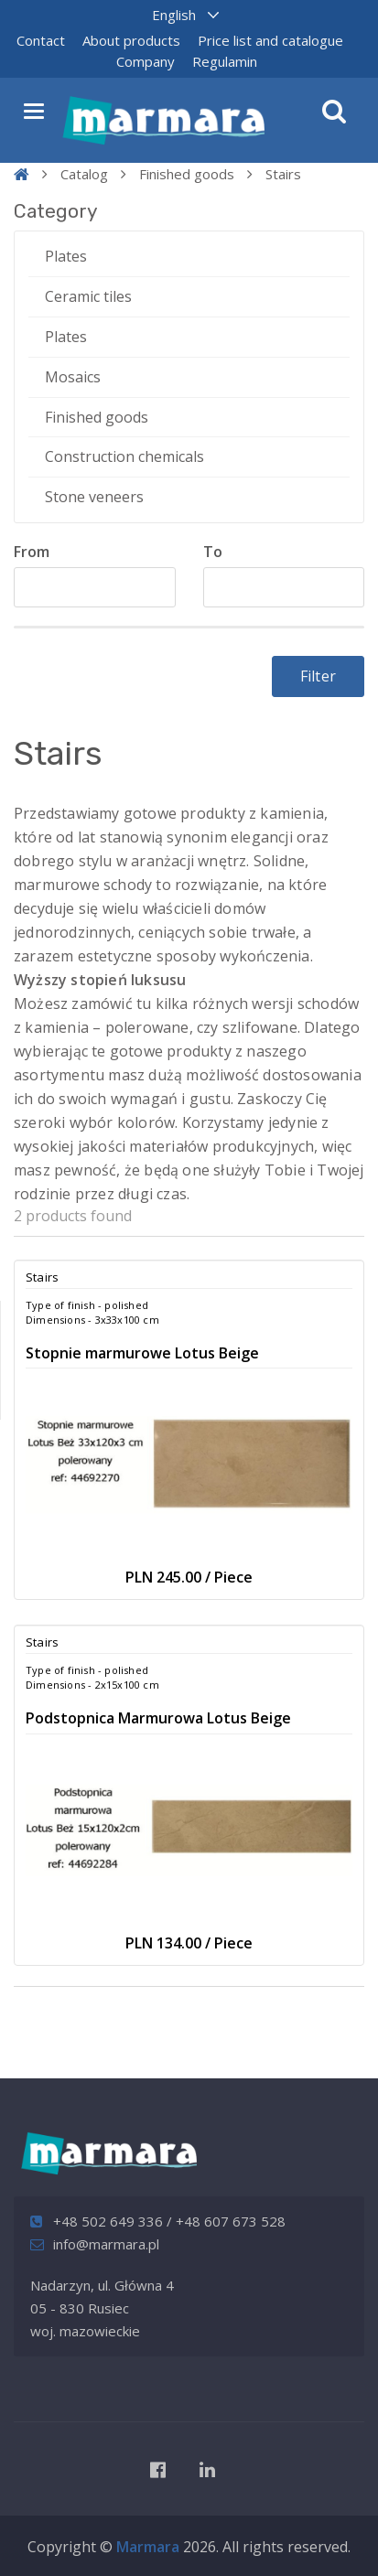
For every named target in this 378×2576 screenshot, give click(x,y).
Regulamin (224, 61)
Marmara (147, 2547)
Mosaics (73, 377)
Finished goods (186, 174)
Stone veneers (94, 497)
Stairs (283, 174)
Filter (318, 676)
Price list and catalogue (270, 40)
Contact (40, 40)
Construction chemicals (124, 456)
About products (131, 40)
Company (145, 61)
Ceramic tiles (88, 296)
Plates (66, 256)
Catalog (84, 174)
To (212, 552)
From (31, 552)
